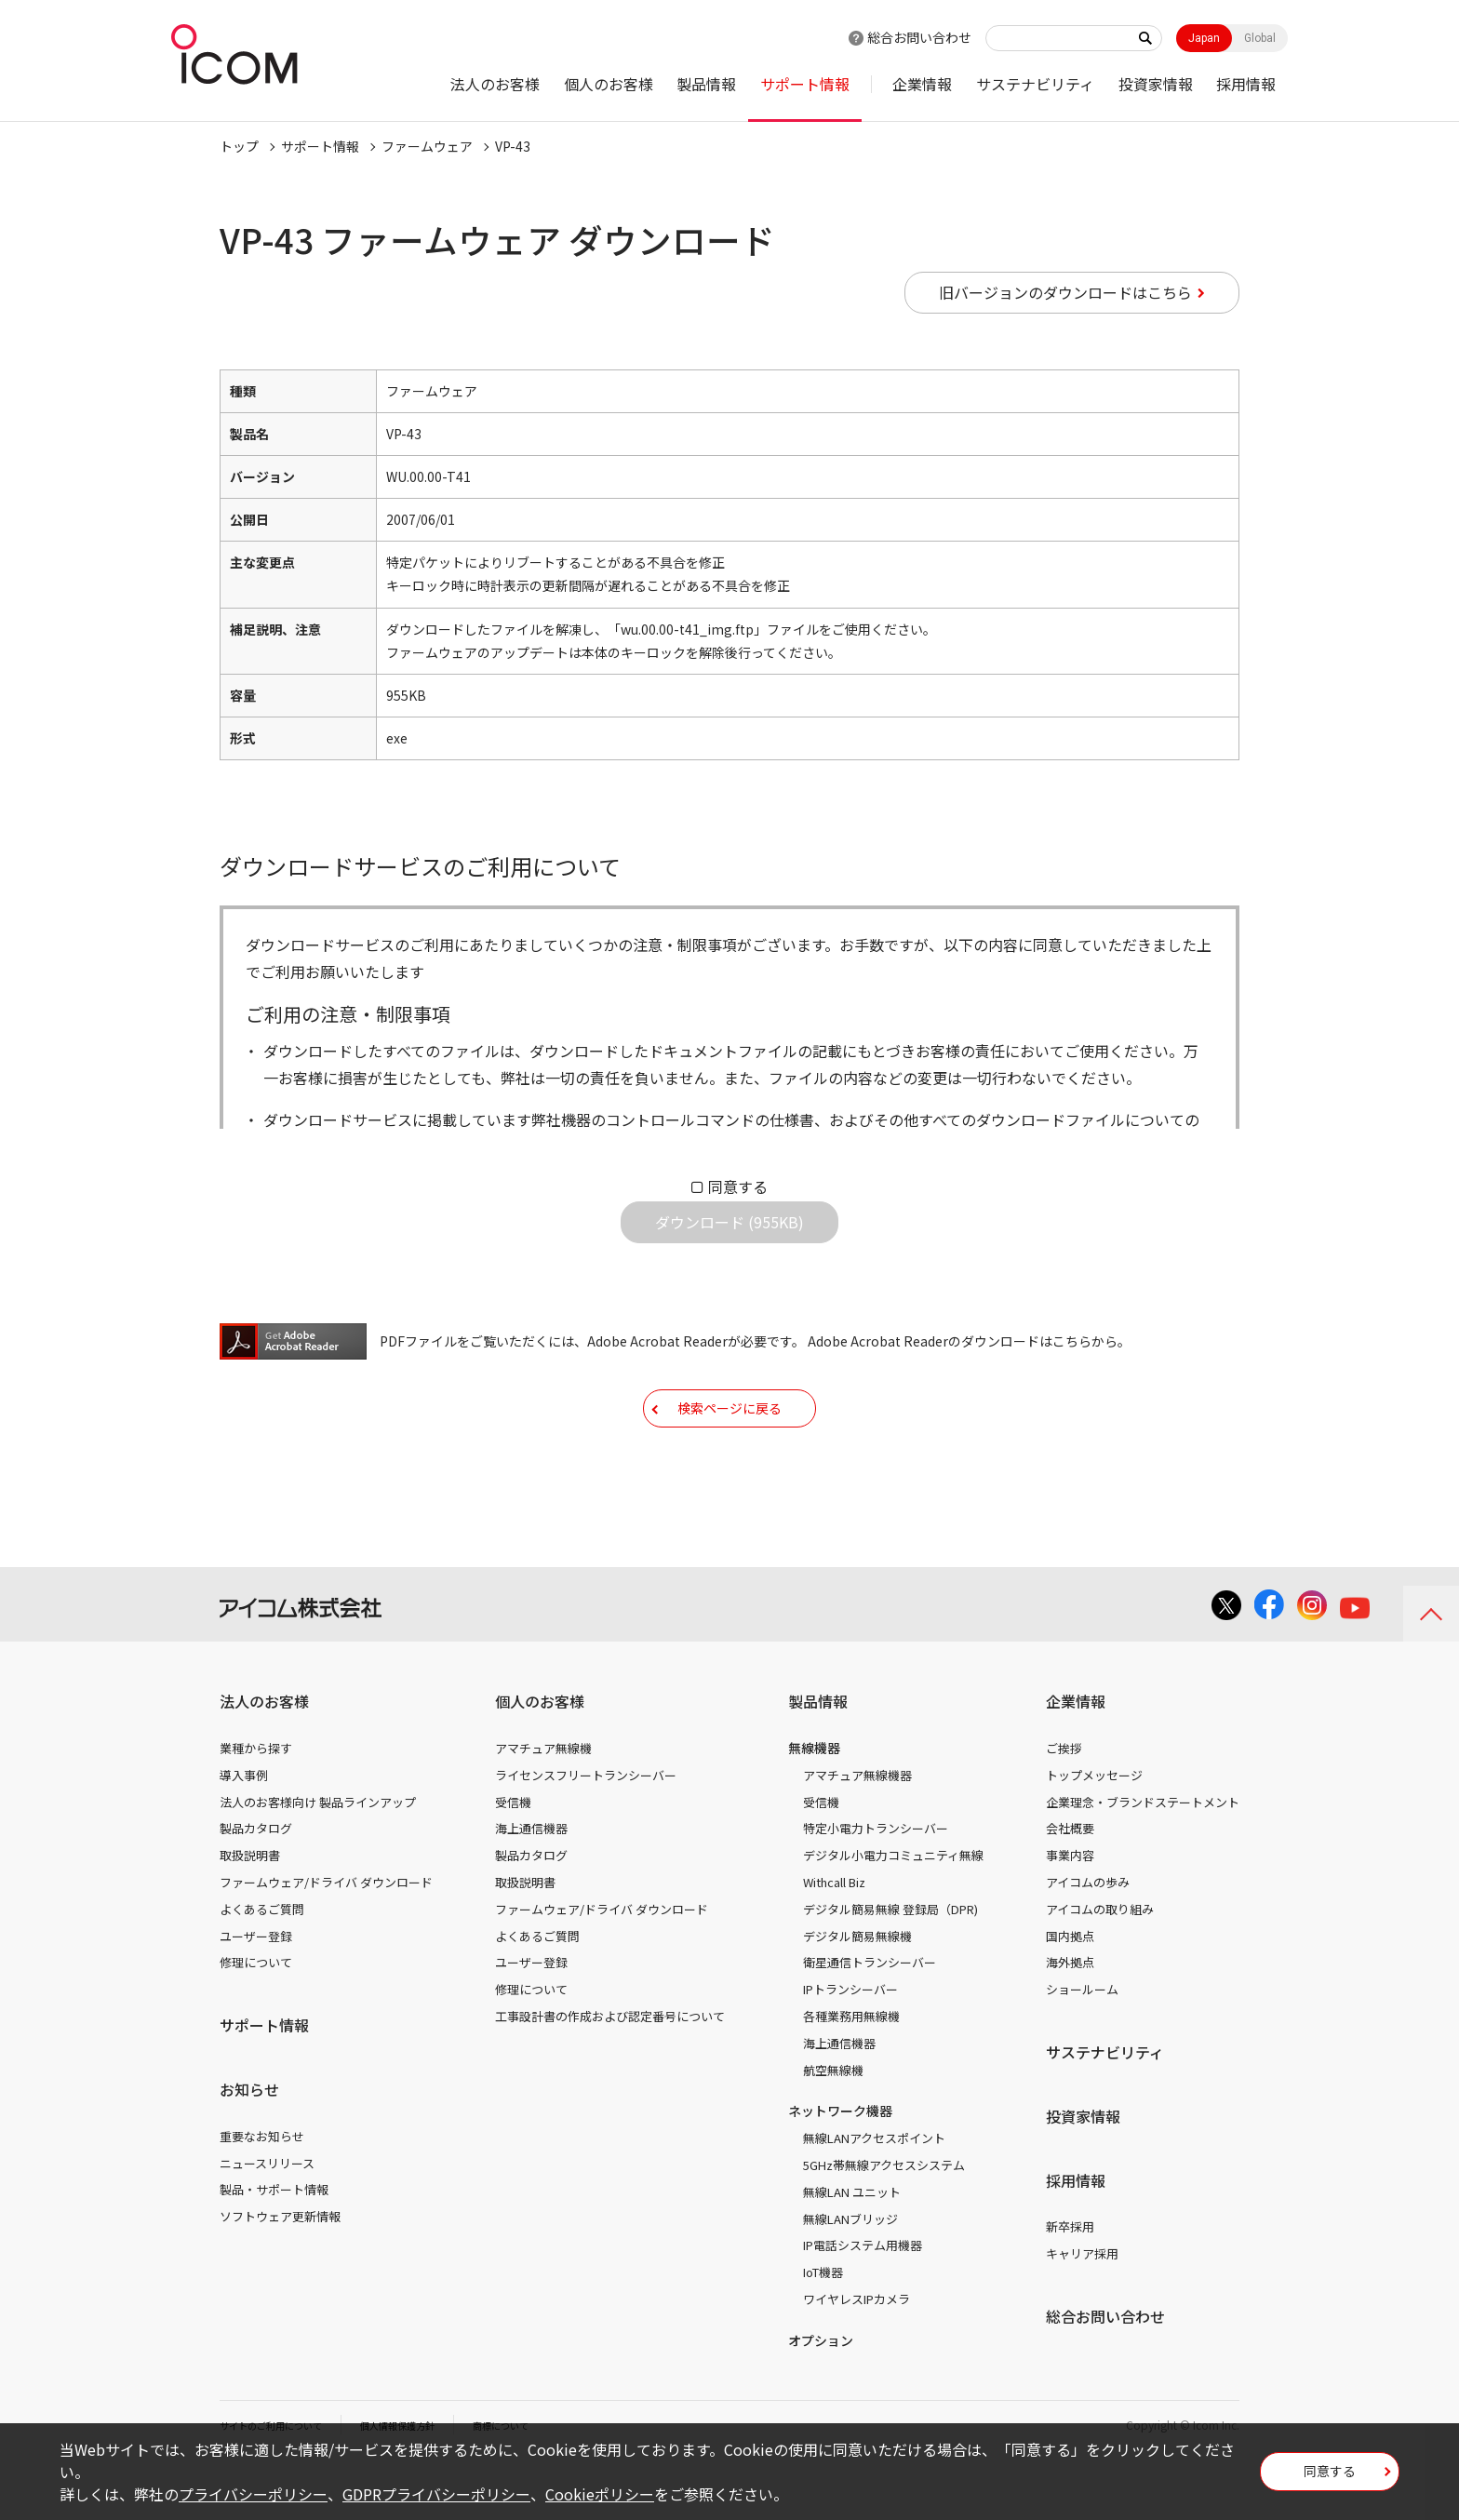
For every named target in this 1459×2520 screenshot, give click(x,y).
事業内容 (1070, 1913)
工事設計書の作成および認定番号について (610, 2074)
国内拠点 (1070, 1994)
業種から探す (256, 1806)
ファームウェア (427, 146)
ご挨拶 (1064, 1806)
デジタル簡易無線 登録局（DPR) (890, 1967)
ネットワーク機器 (840, 2168)
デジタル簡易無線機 (857, 1994)
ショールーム (1082, 2047)
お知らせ (249, 2147)
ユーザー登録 (256, 1994)
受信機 (513, 1860)
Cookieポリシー (599, 2494)
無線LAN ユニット (852, 2250)
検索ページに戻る (729, 1450)
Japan (1204, 38)
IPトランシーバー (850, 2047)
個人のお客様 (608, 84)
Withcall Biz (834, 1940)
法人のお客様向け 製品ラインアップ (318, 1860)
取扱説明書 (250, 1913)
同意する (738, 1186)
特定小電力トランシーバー (875, 1886)
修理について (256, 2020)
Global (1260, 38)
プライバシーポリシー (253, 2494)
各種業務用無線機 (851, 2074)
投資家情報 (1155, 84)
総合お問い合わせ (919, 37)
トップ (239, 146)
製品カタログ (256, 1886)
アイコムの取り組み (1100, 1967)
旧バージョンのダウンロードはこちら (1065, 292)
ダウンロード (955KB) (729, 1237)
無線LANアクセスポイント (874, 2196)
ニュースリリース (267, 2221)
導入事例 (244, 1833)
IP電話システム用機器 (862, 2303)
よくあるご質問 (262, 1967)
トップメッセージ (1094, 1833)
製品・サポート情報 (274, 2247)
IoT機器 (823, 2330)
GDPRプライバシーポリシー (436, 2494)
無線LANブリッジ (850, 2276)
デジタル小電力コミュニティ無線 (893, 1913)
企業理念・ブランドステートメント (1142, 1860)
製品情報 (706, 84)
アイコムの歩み (1088, 1940)
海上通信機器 (531, 1886)
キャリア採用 (1082, 2311)
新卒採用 (1070, 2284)
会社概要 (1070, 1886)
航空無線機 (833, 2128)
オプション (820, 2398)
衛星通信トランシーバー (869, 2020)
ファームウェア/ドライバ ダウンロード (326, 1940)
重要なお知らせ (262, 2194)
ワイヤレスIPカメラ (856, 2357)
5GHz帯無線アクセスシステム (884, 2223)
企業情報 (922, 84)
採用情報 (1246, 84)
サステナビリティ (1035, 84)
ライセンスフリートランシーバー (585, 1833)
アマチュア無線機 (543, 1806)
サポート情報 (805, 84)
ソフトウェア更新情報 (280, 2274)
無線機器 (814, 1805)
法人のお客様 (495, 84)
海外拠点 (1070, 2020)
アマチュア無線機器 (857, 1833)
